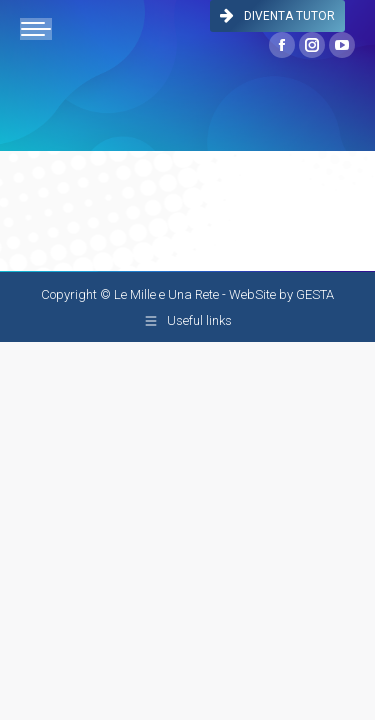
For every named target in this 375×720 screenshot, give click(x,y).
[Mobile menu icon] (36, 29)
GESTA (315, 294)
